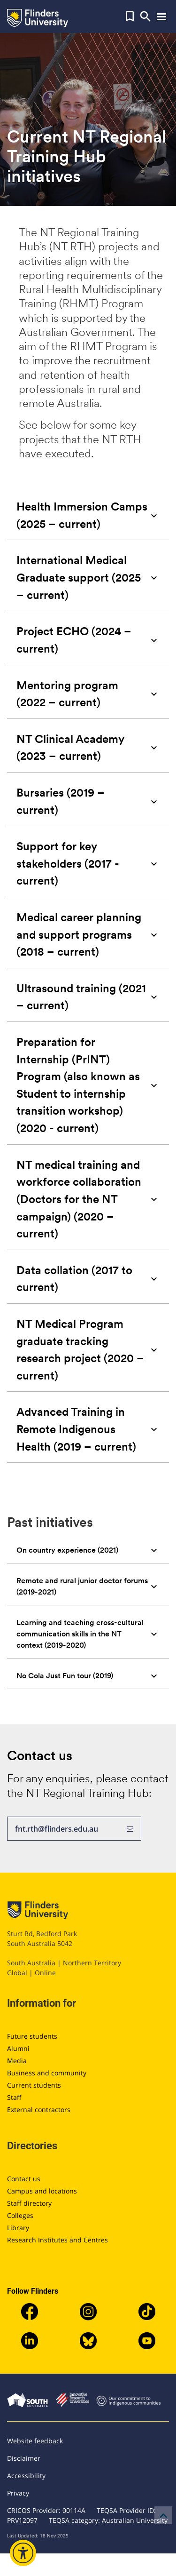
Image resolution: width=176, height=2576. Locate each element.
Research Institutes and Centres (57, 2239)
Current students (34, 2085)
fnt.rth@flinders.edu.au (74, 1829)
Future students (32, 2036)
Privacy (18, 2492)
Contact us (23, 2178)
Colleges (20, 2215)
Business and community (46, 2072)
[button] (130, 16)
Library (18, 2227)
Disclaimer (23, 2458)
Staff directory (29, 2203)
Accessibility (26, 2475)
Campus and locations (42, 2190)
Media (17, 2060)
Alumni (18, 2048)
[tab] (88, 515)
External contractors (38, 2109)
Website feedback (35, 2440)
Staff (14, 2097)
